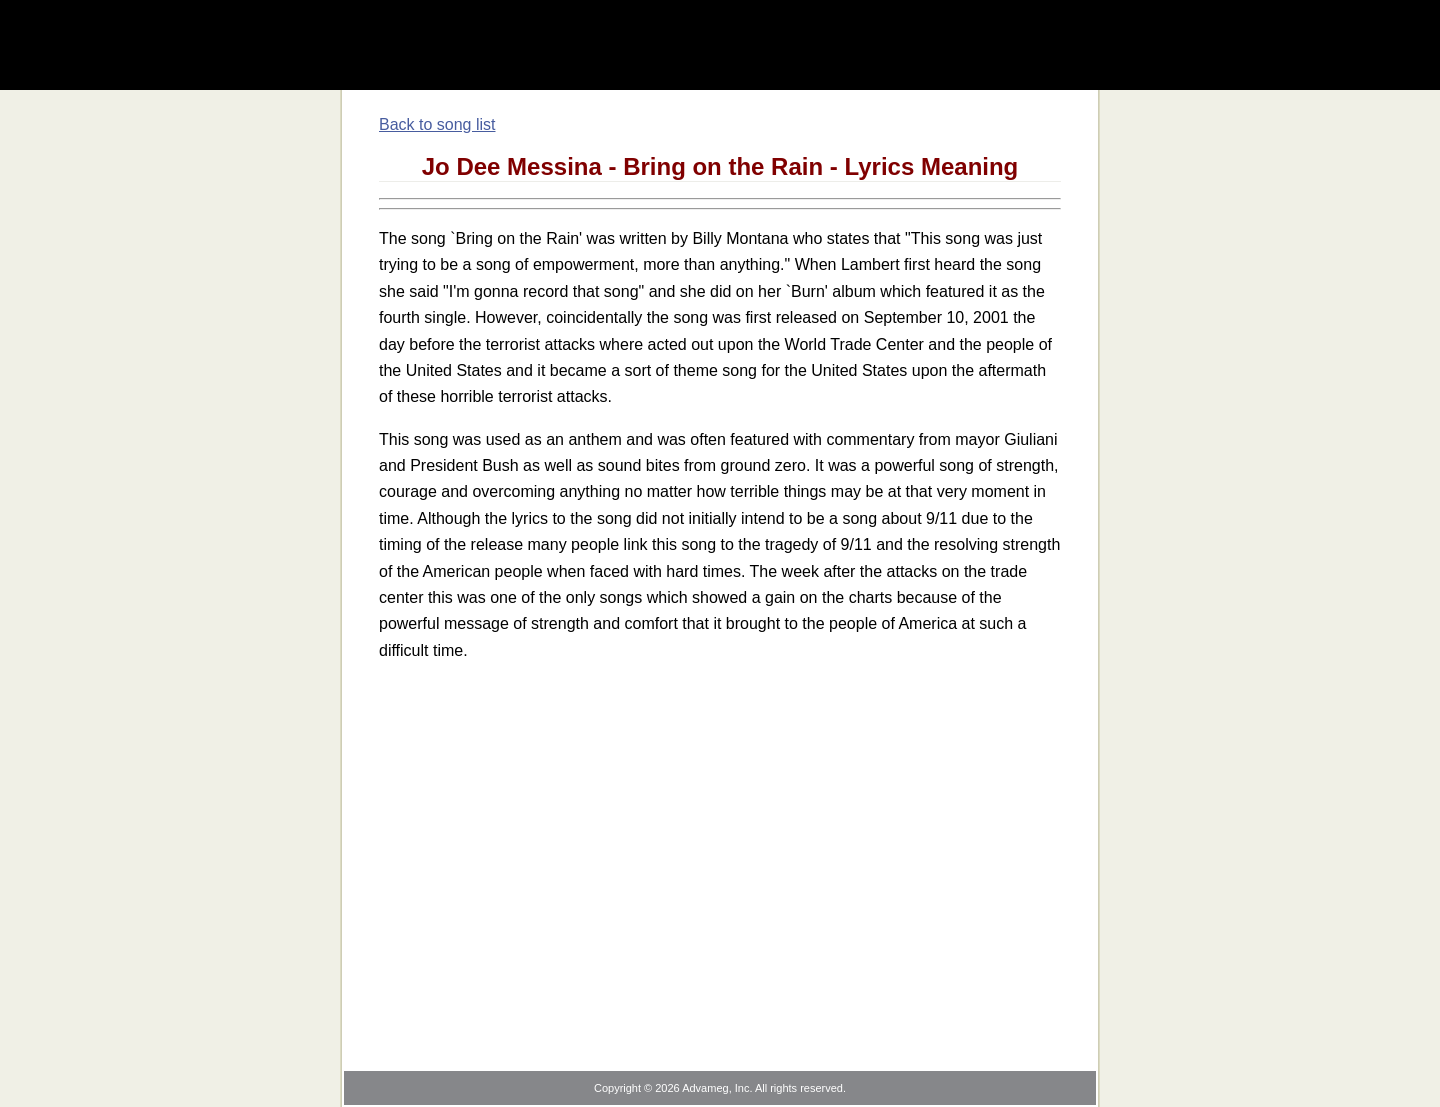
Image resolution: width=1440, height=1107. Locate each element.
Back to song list (437, 124)
